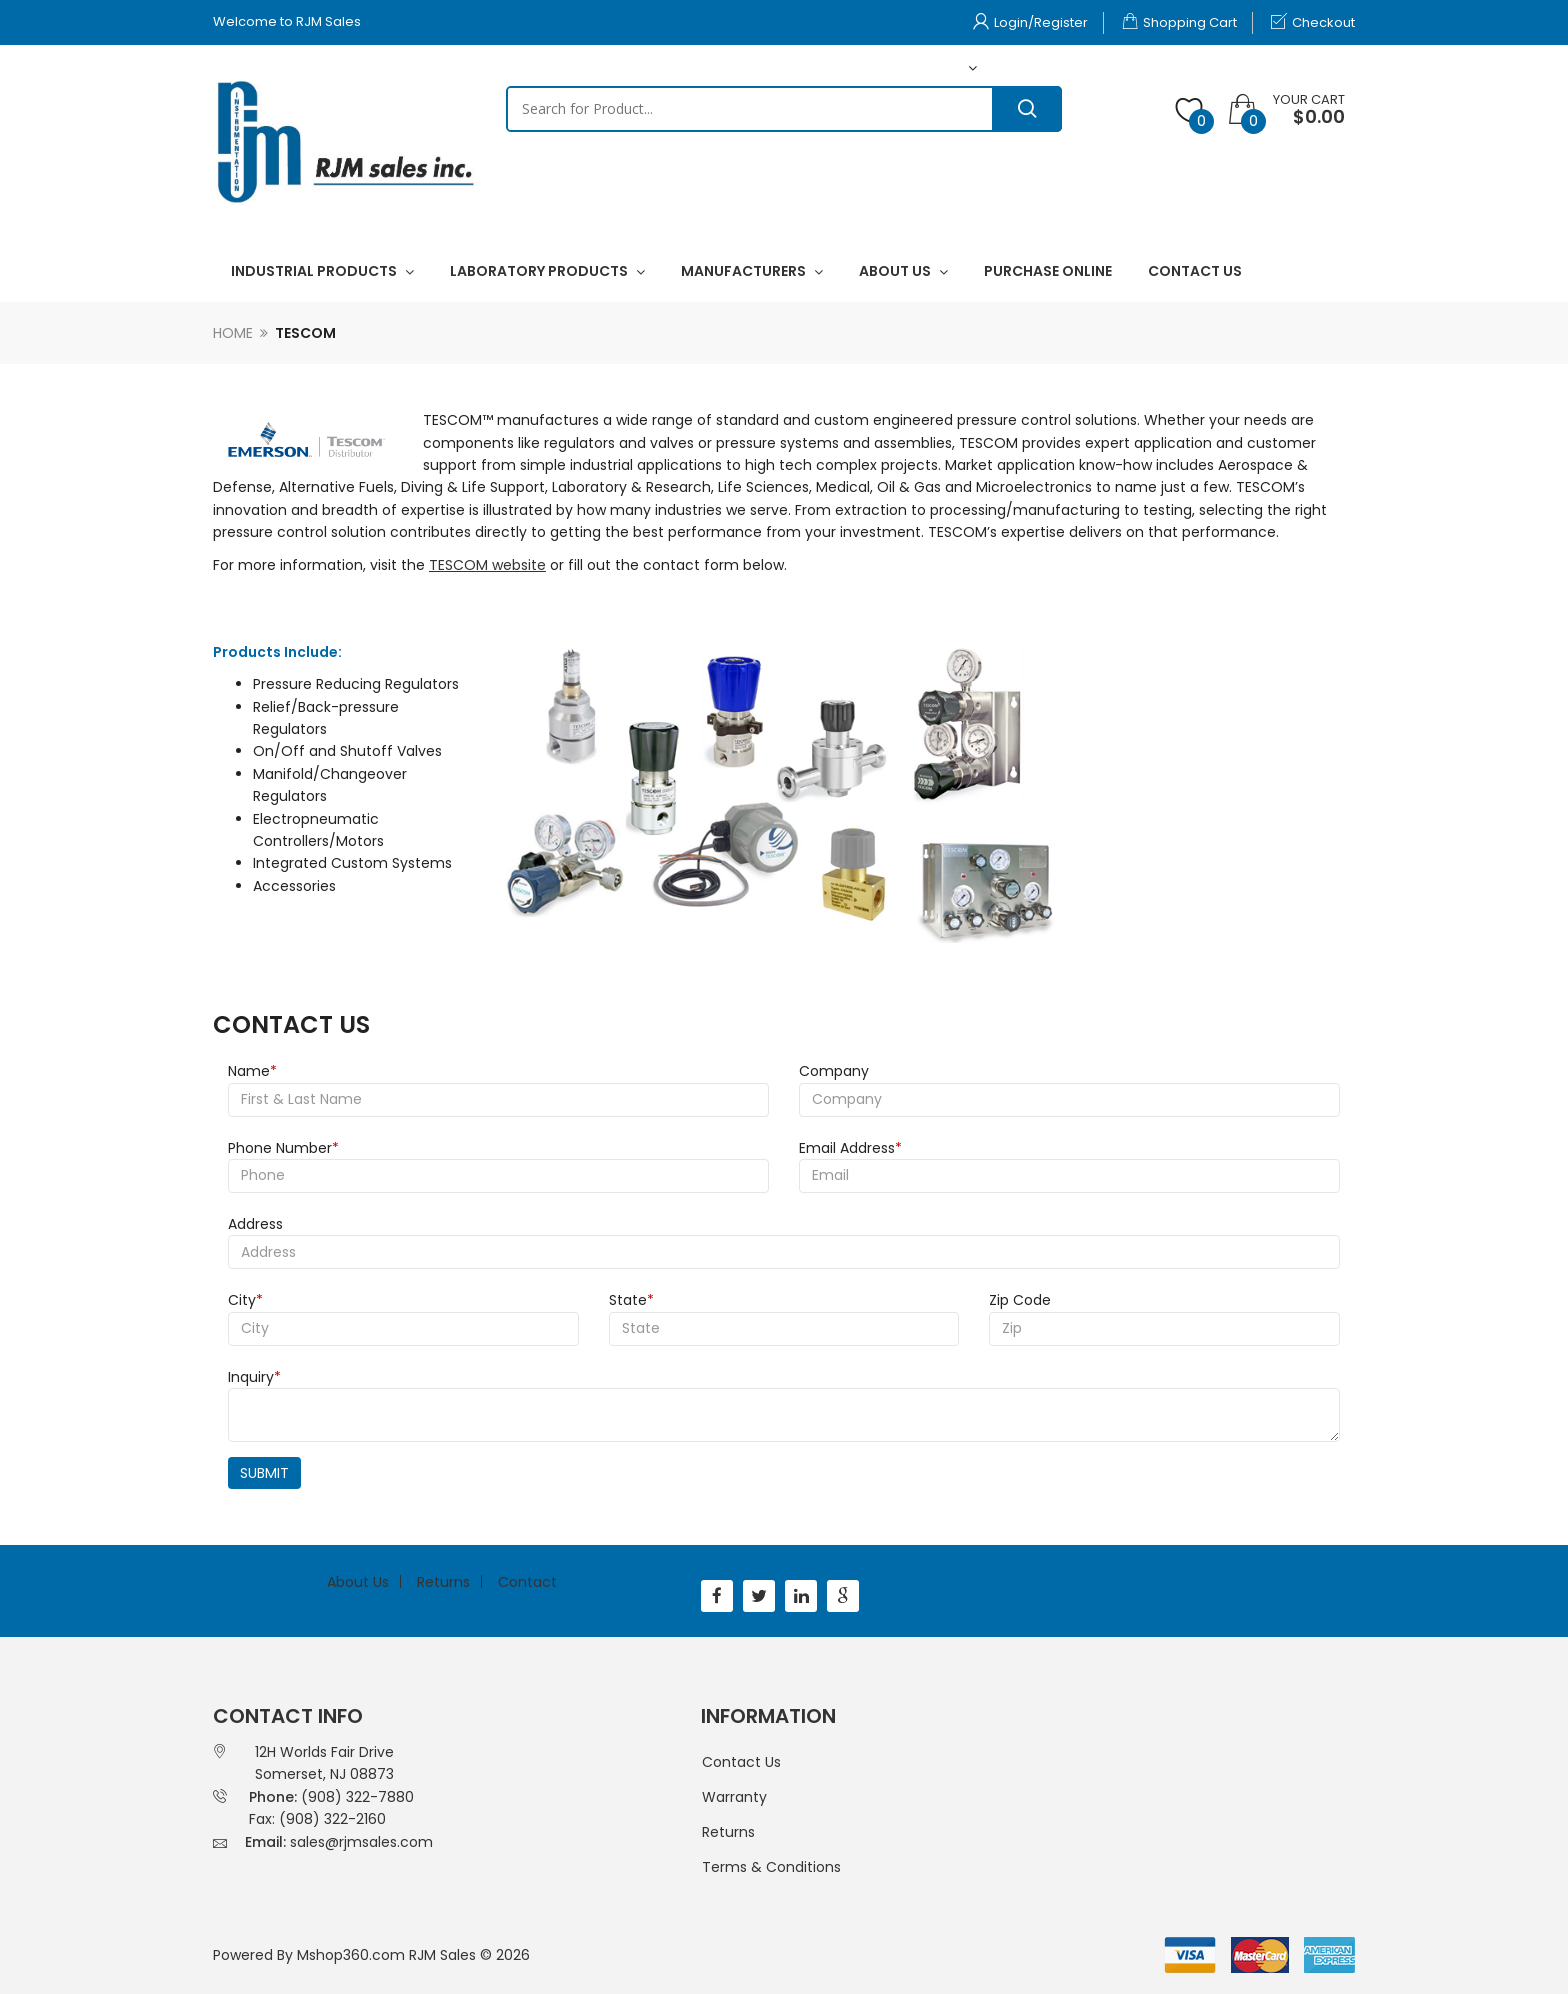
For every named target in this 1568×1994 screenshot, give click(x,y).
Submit (264, 1473)
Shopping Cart (1179, 22)
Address (255, 1224)
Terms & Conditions (771, 1867)
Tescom (305, 333)
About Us (358, 1582)
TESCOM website (487, 565)
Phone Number (283, 1148)
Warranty (734, 1797)
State (631, 1300)
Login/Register (1030, 22)
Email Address (850, 1148)
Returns (443, 1582)
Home (233, 333)
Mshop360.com (351, 1955)
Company (834, 1071)
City (245, 1300)
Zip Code (1020, 1300)
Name (252, 1071)
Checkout (1313, 22)
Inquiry (254, 1377)
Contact (527, 1582)
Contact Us (741, 1762)
